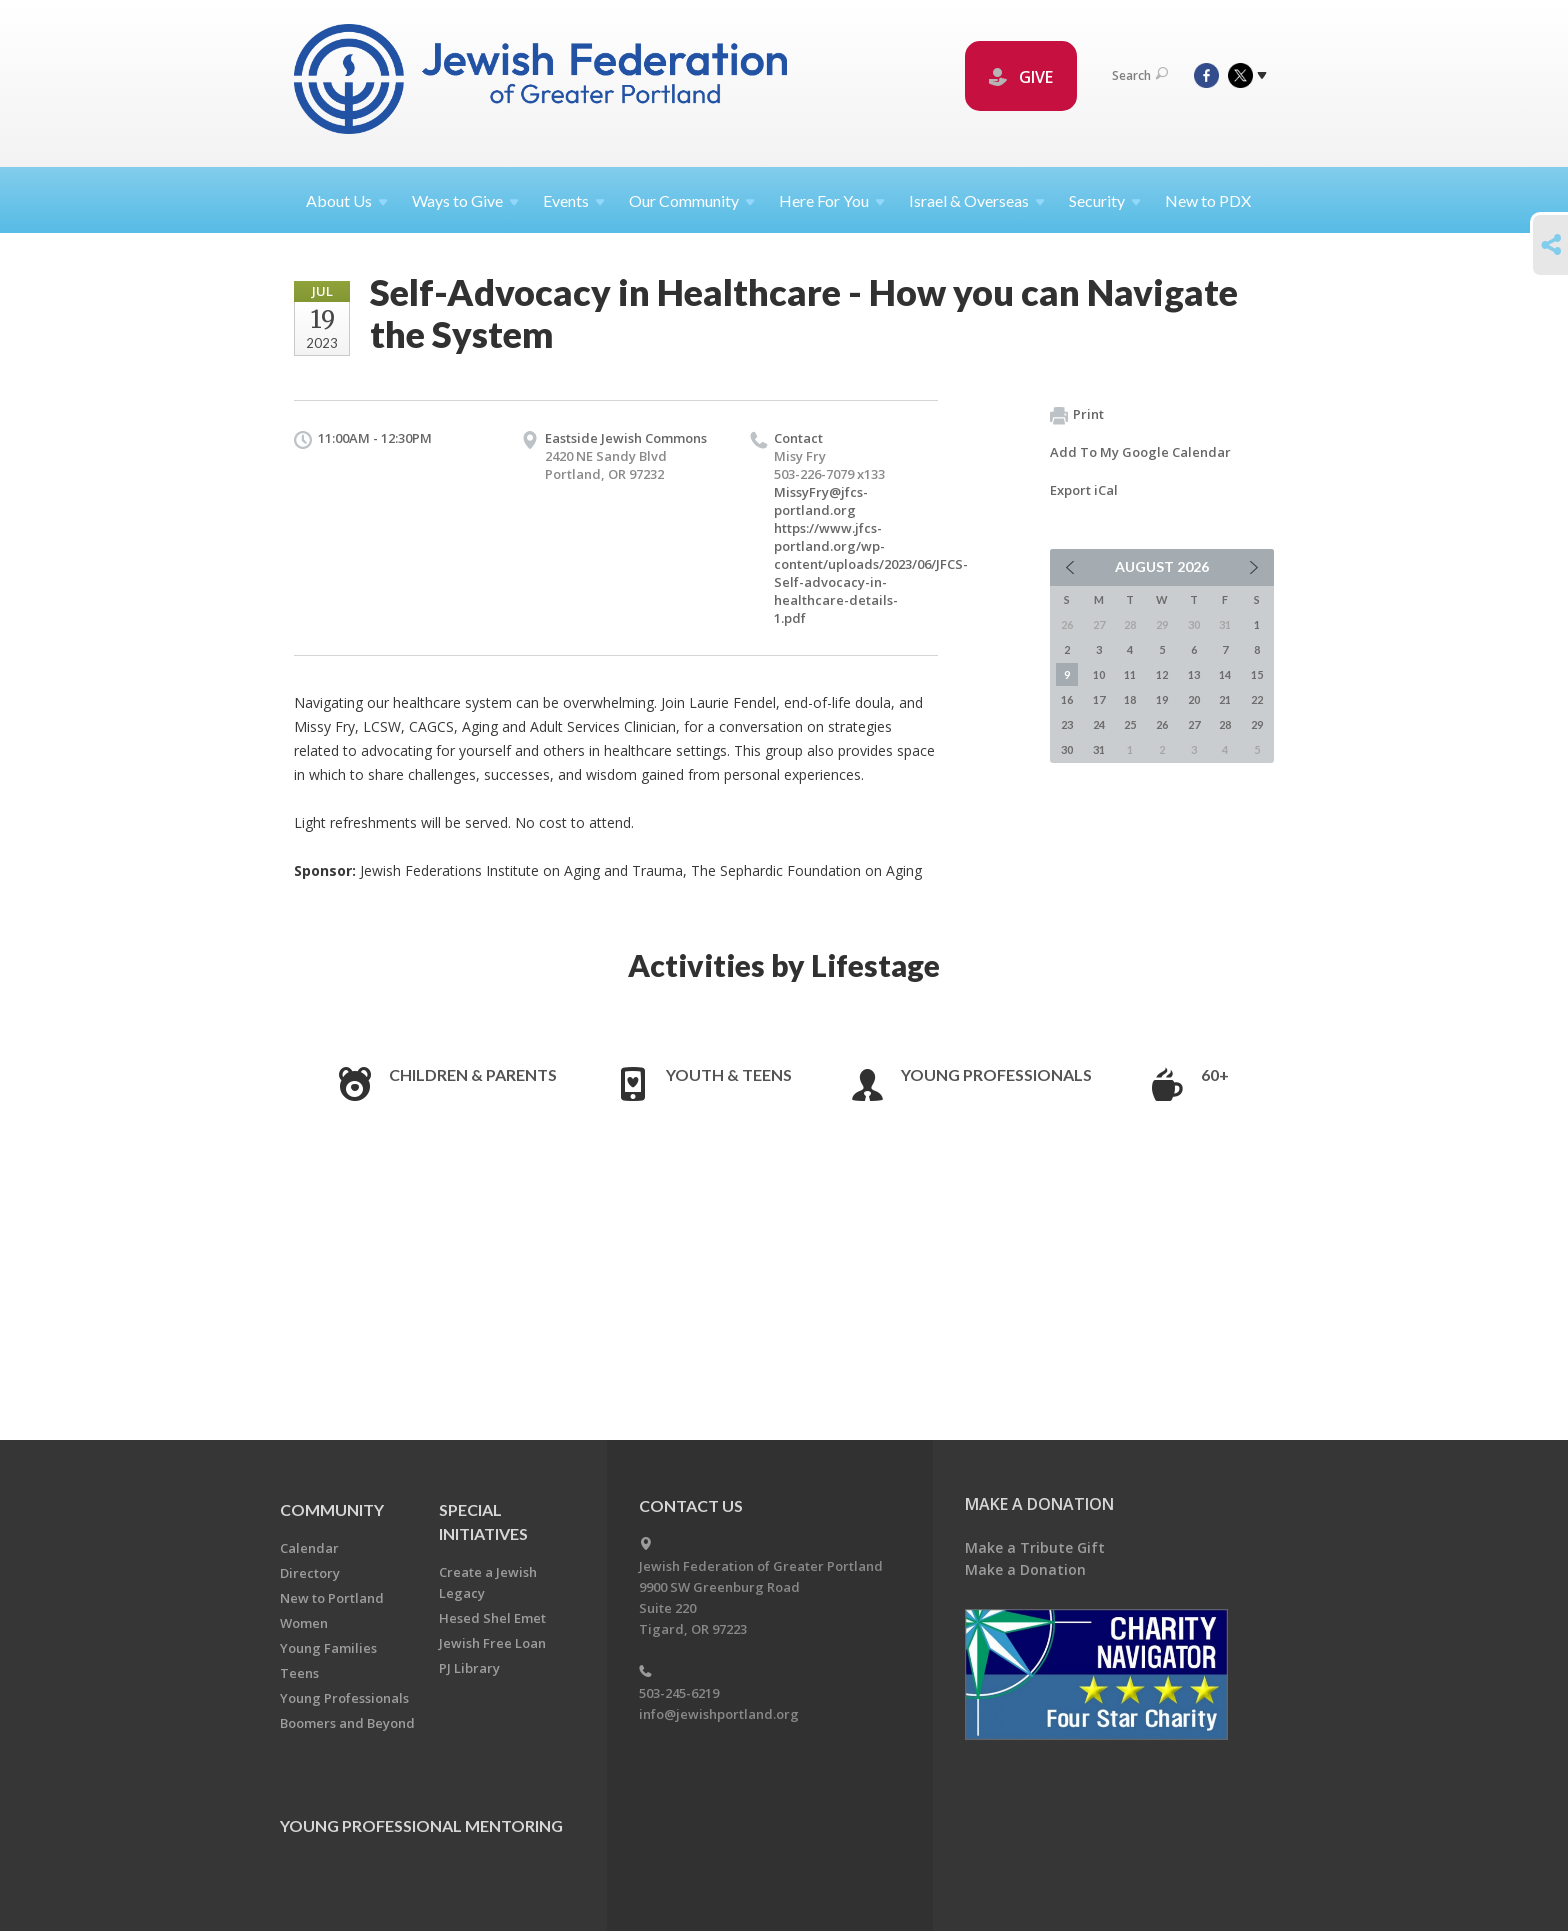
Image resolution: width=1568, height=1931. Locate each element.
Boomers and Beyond (347, 1723)
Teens (299, 1673)
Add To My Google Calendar (1140, 452)
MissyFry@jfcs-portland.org (821, 501)
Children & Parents (473, 1074)
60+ (1215, 1074)
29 (1257, 724)
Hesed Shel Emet (492, 1618)
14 (1225, 674)
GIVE (1021, 77)
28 (1225, 724)
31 (1099, 749)
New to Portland (332, 1598)
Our (692, 200)
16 (1067, 699)
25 (1130, 724)
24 (1099, 724)
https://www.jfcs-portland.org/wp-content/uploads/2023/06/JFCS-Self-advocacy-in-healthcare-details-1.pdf (871, 573)
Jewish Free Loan (492, 1643)
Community (332, 1509)
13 (1194, 674)
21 (1225, 699)
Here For (832, 200)
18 (1130, 699)
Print (1077, 415)
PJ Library (469, 1668)
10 (1099, 674)
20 (1194, 699)
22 (1257, 699)
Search (1140, 75)
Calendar (309, 1548)
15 (1257, 674)
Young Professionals (996, 1074)
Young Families (328, 1648)
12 (1162, 674)
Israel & (977, 200)
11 (1130, 674)
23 (1067, 724)
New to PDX (1208, 200)
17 (1099, 699)
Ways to (465, 200)
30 (1067, 749)
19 (1162, 699)
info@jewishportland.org (719, 1714)
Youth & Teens (729, 1074)
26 (1162, 724)
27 (1194, 724)
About (347, 200)
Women (304, 1623)
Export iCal (1084, 490)
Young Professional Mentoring (421, 1825)
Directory (310, 1573)
